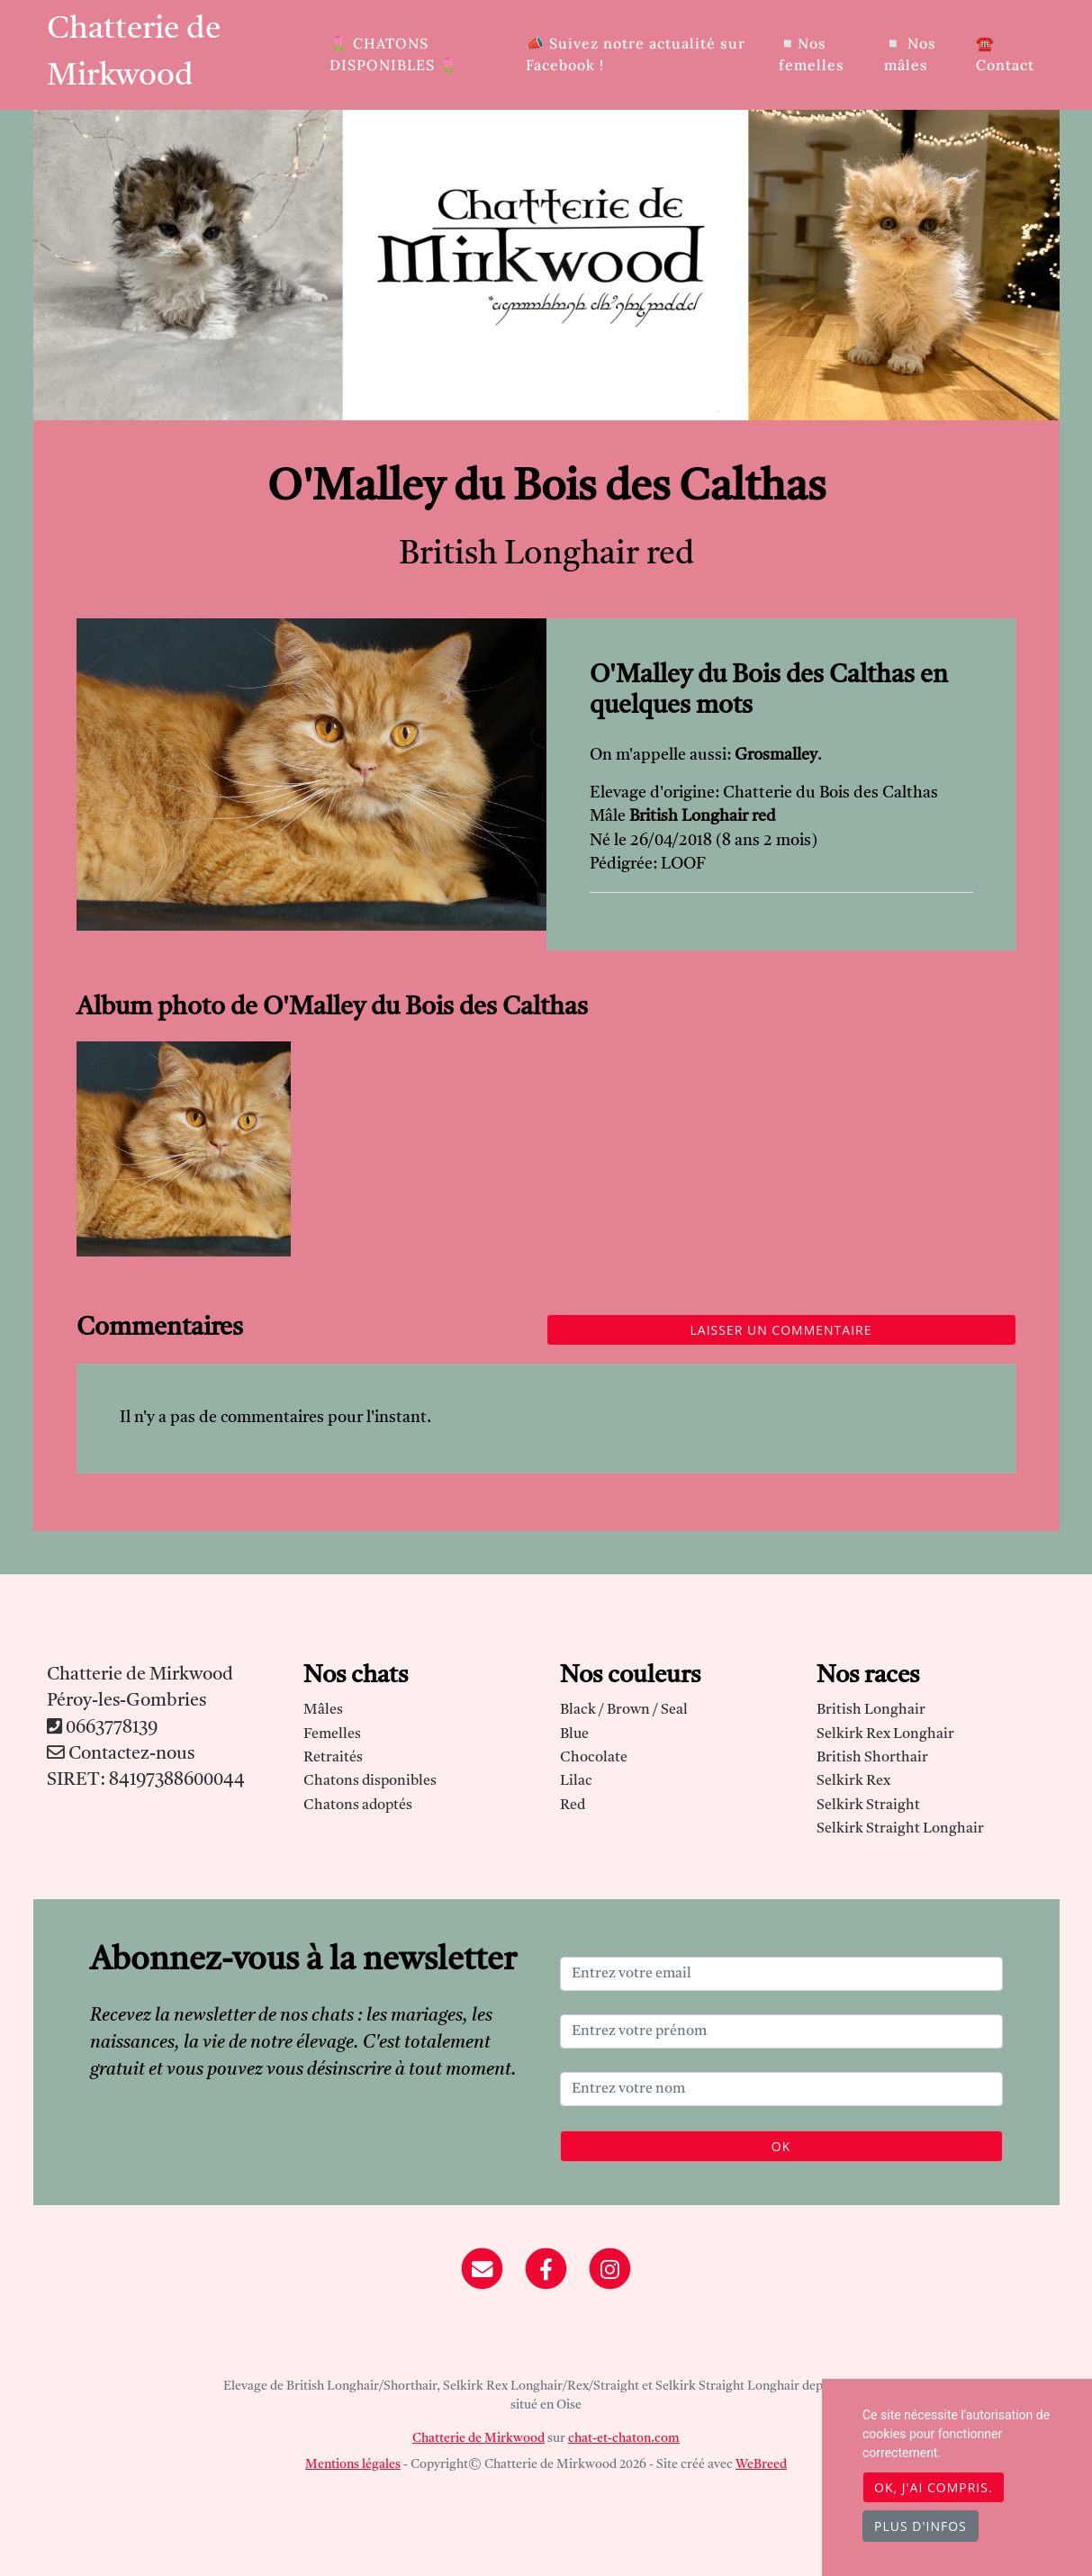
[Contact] (483, 2268)
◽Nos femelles (811, 54)
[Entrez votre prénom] (781, 2031)
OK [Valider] (781, 2146)
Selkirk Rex (853, 1781)
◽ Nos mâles (910, 54)
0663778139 (112, 1728)
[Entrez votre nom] (781, 2089)
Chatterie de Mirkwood (134, 53)
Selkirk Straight (868, 1805)
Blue (574, 1734)
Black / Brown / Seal (624, 1710)
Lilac (576, 1781)
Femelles (332, 1734)
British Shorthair (872, 1758)
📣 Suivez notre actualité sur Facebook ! (635, 54)
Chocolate (593, 1758)
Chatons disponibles (370, 1781)
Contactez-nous (120, 1754)
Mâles (323, 1710)
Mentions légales (353, 2464)
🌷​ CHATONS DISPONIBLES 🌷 (393, 54)
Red (572, 1805)
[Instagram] (609, 2268)
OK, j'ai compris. (933, 2487)
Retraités (333, 1758)
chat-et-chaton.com (624, 2438)
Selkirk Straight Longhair (900, 1829)
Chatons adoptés (357, 1805)
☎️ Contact (1005, 54)
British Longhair (871, 1710)
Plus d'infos (920, 2526)
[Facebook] (546, 2268)
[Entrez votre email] (781, 1974)
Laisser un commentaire (781, 1329)
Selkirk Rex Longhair (885, 1734)
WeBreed (761, 2464)
